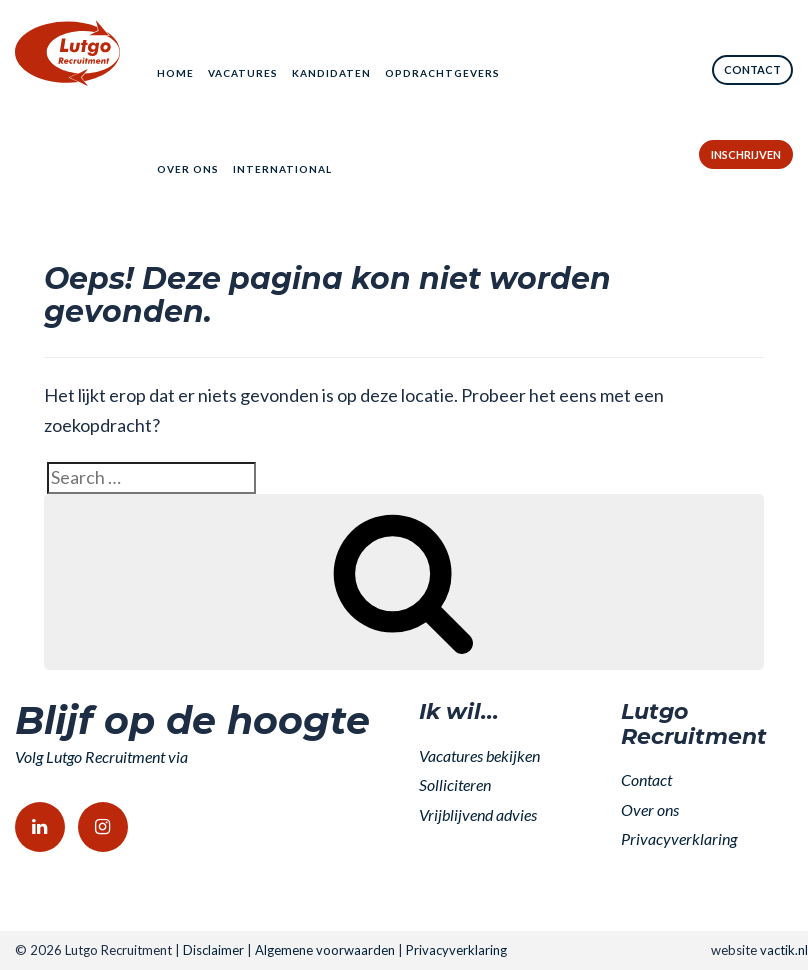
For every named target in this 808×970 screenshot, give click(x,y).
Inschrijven (746, 154)
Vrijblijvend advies (478, 814)
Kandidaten (331, 73)
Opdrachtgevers (442, 73)
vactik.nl (784, 950)
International (282, 169)
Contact (752, 69)
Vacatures (243, 73)
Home (175, 73)
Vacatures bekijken (479, 755)
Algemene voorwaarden (325, 950)
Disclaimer (213, 950)
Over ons (188, 169)
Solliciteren (455, 784)
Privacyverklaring (679, 838)
